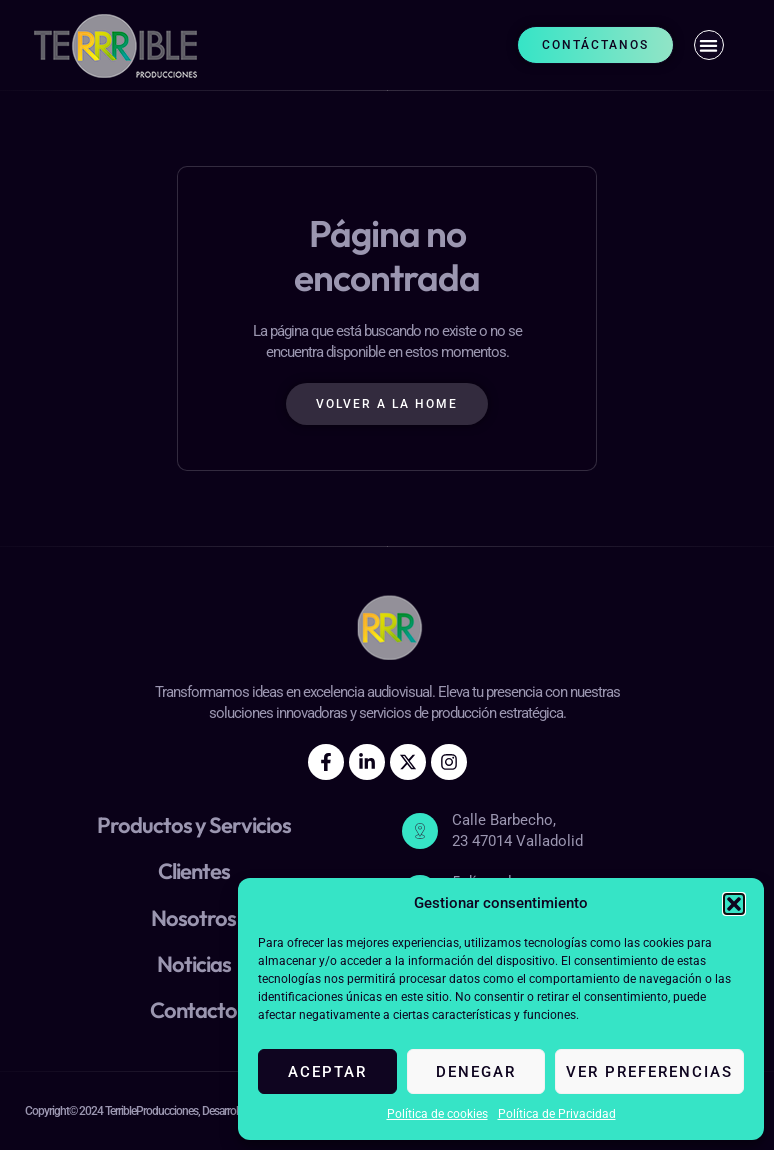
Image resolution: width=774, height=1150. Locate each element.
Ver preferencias (649, 1072)
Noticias (194, 964)
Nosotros (193, 918)
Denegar (476, 1072)
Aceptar (327, 1072)
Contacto (193, 1010)
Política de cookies (437, 1114)
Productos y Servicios (194, 825)
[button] (734, 904)
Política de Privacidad (557, 1114)
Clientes (194, 871)
